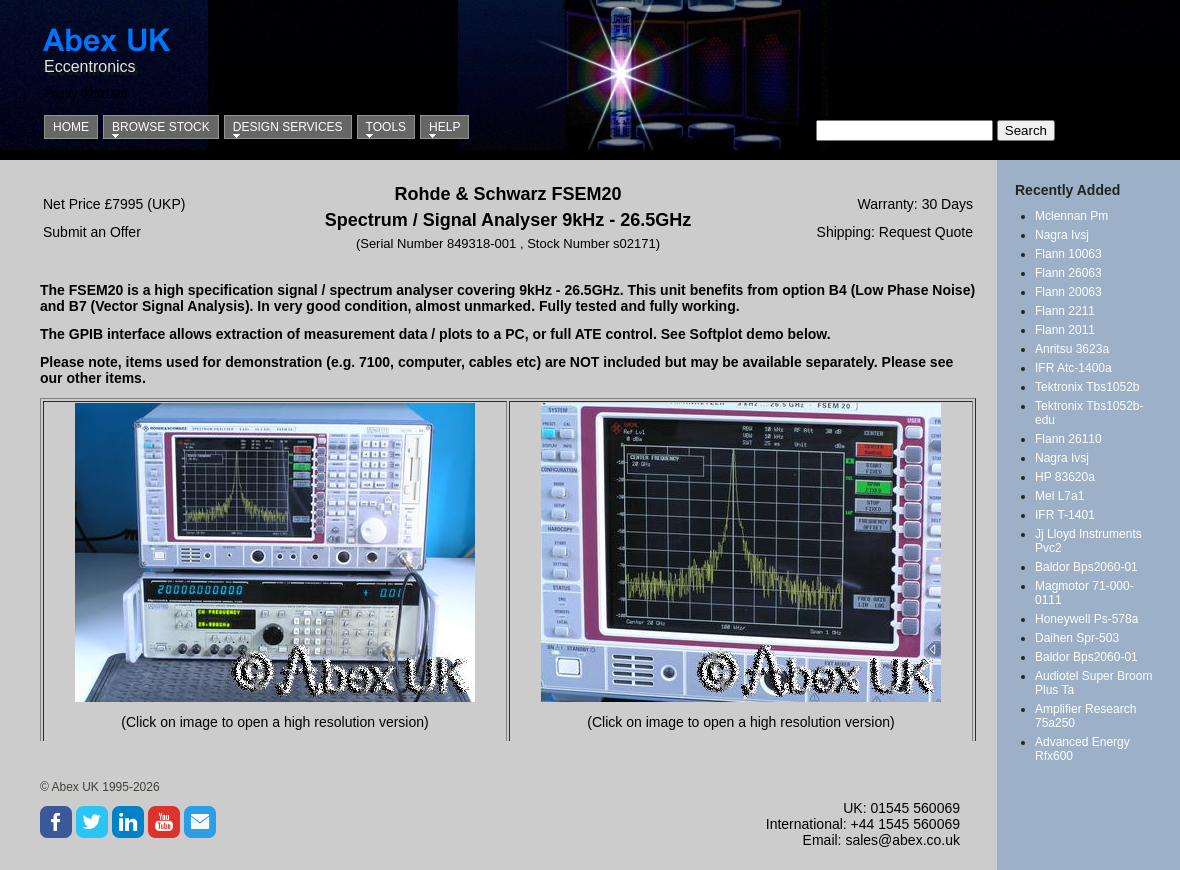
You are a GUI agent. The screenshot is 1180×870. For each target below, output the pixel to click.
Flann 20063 (1068, 292)
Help (444, 127)
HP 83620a (1065, 477)
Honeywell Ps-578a (1086, 619)
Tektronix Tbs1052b (1087, 387)
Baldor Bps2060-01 (1086, 567)
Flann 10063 (1068, 254)
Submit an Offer (92, 232)
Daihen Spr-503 (1077, 638)
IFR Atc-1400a (1073, 368)
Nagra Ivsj (1062, 235)
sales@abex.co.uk (902, 840)
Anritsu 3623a (1072, 349)
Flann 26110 (1068, 439)
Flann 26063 (1068, 273)
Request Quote (926, 232)
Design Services (288, 127)
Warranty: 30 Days (915, 204)
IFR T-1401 (1065, 515)
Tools (386, 127)
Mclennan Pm (1071, 216)
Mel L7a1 (1059, 496)
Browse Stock (161, 127)
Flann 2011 (1065, 330)
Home (71, 127)
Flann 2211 (1065, 311)
